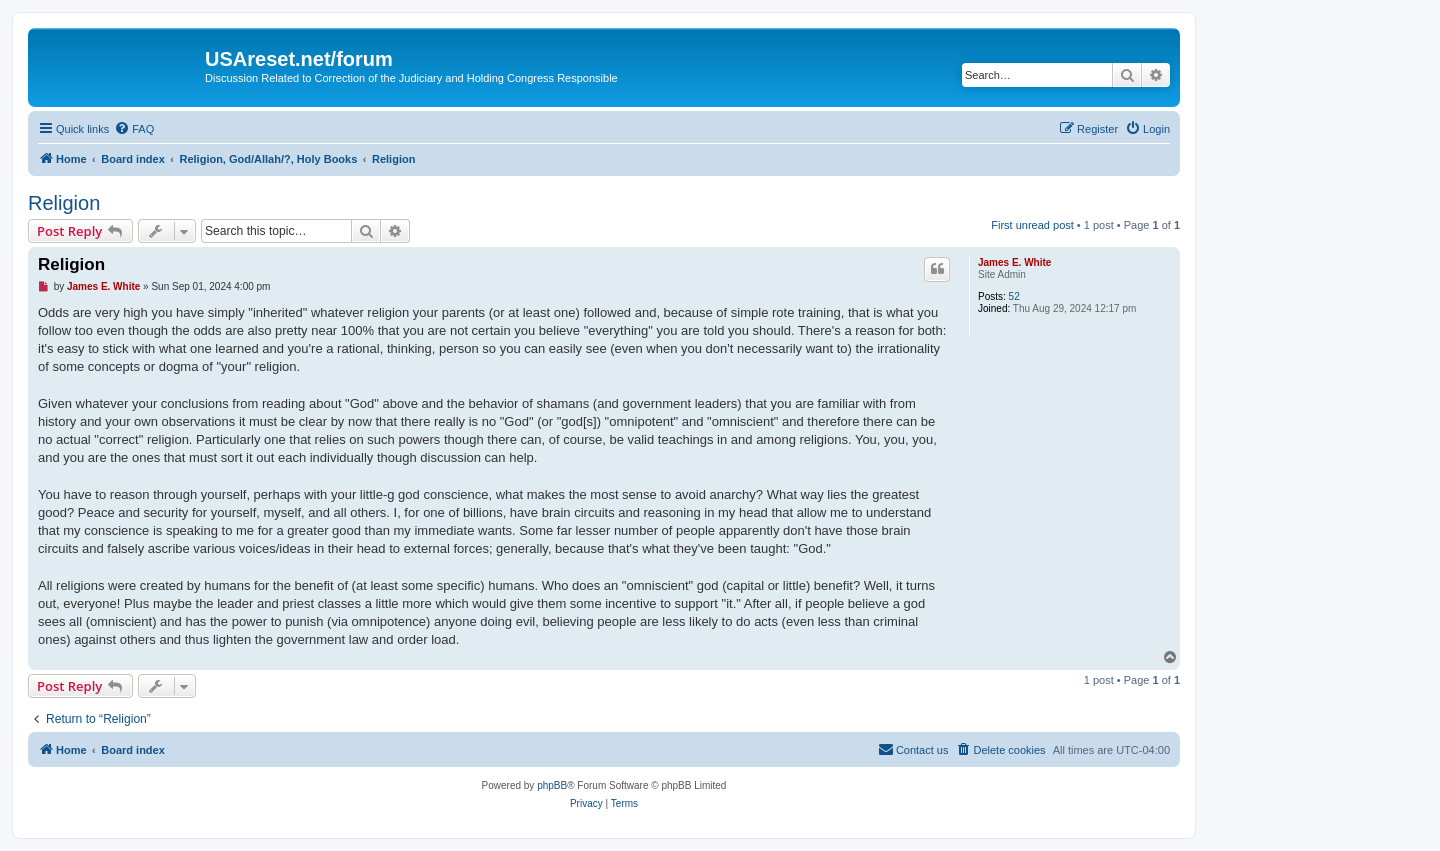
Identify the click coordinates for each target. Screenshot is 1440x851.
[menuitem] (134, 129)
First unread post (1032, 225)
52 (1014, 296)
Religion (64, 203)
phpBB (552, 785)
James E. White (1014, 262)
